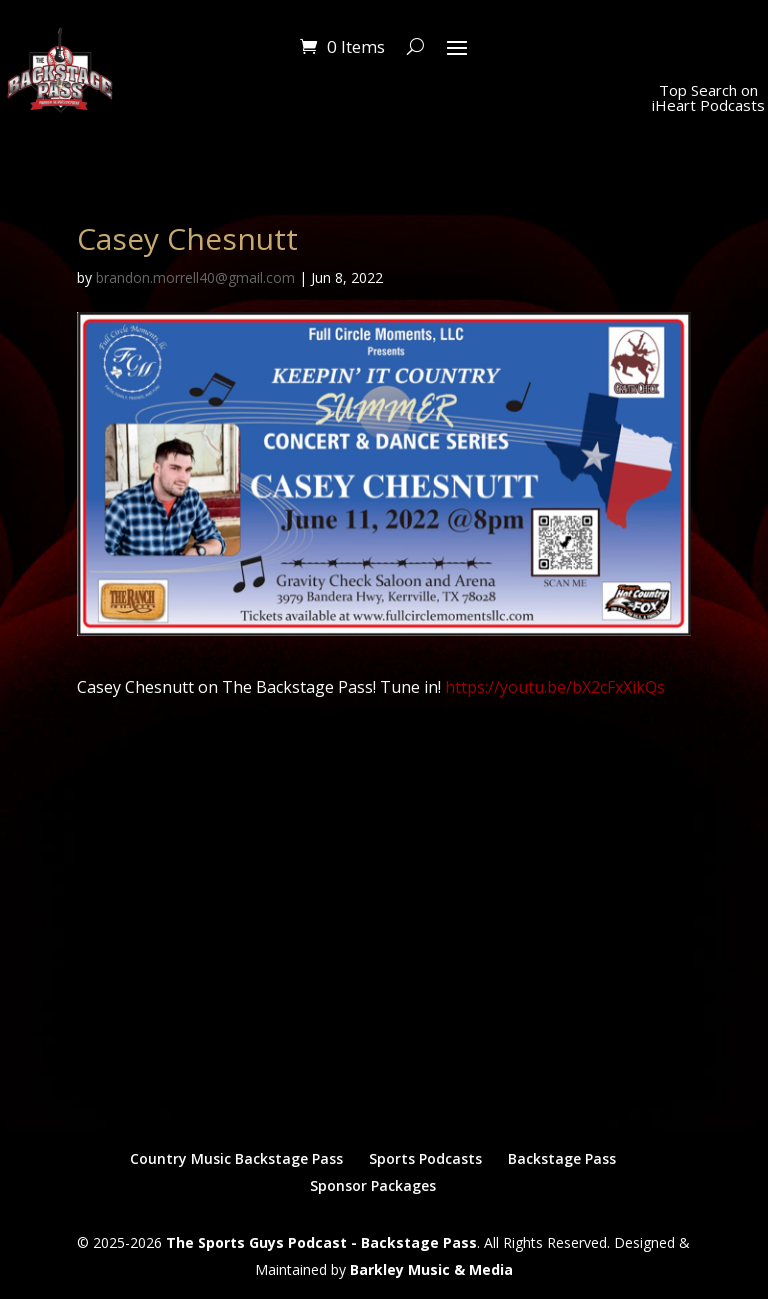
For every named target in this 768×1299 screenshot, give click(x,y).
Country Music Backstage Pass (236, 1158)
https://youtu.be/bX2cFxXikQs (555, 687)
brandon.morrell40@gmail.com (195, 277)
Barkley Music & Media (431, 1269)
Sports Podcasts (425, 1158)
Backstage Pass (562, 1158)
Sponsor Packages (373, 1185)
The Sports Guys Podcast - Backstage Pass (321, 1242)
